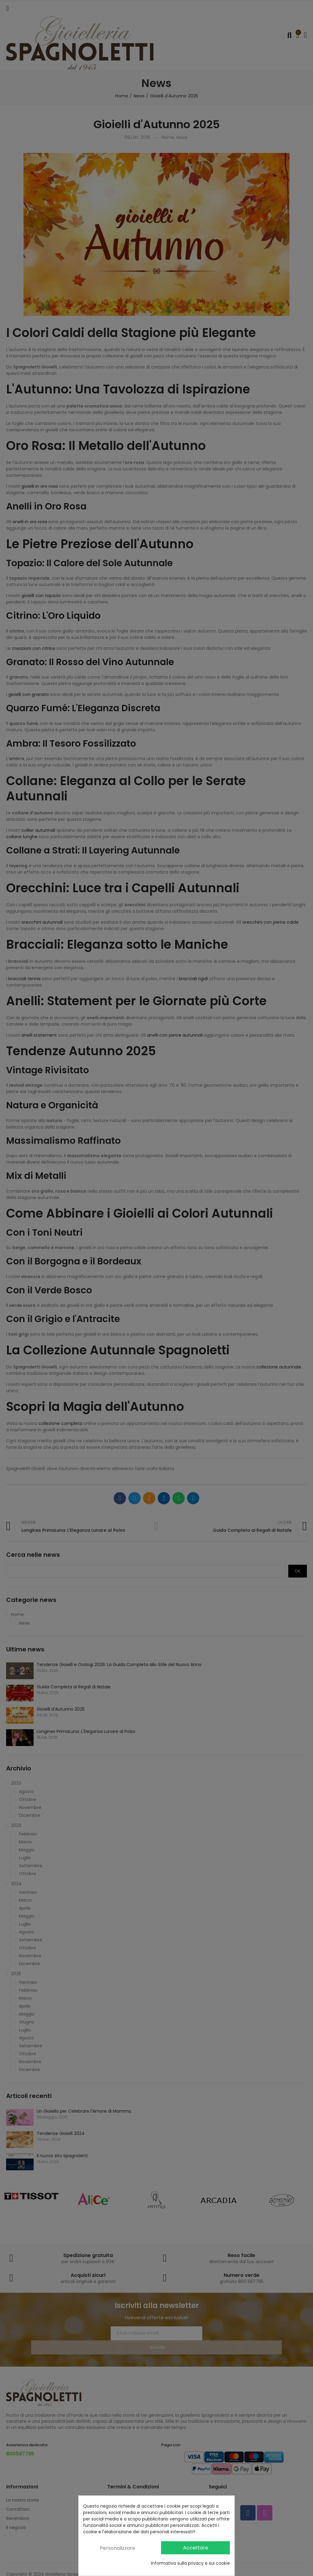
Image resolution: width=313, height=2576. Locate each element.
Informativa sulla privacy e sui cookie (190, 2563)
